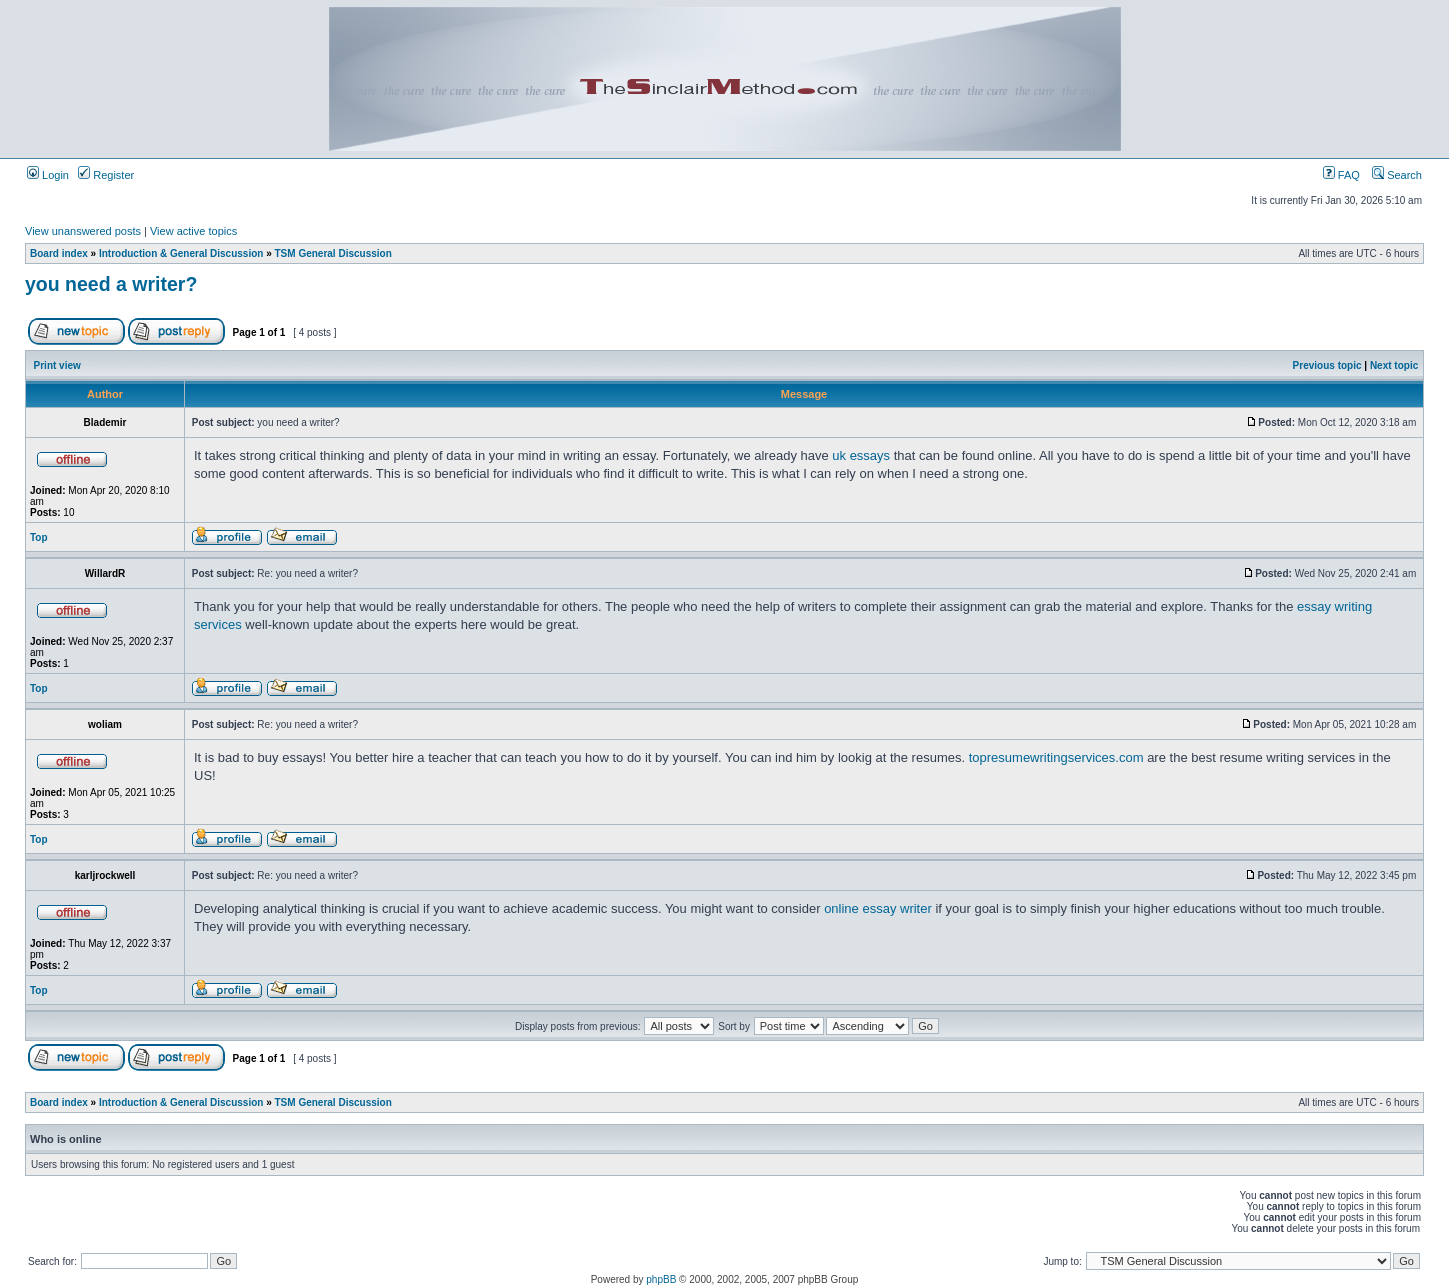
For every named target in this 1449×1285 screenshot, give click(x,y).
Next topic (1394, 365)
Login (48, 175)
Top (39, 537)
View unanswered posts (83, 231)
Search (1397, 175)
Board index (59, 253)
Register (106, 175)
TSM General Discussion (333, 253)
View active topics (193, 231)
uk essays (861, 455)
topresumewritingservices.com (1056, 757)
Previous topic (1327, 365)
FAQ (1341, 175)
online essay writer (878, 908)
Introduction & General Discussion (181, 253)
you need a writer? (111, 284)
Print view (57, 365)
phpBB (661, 1279)
